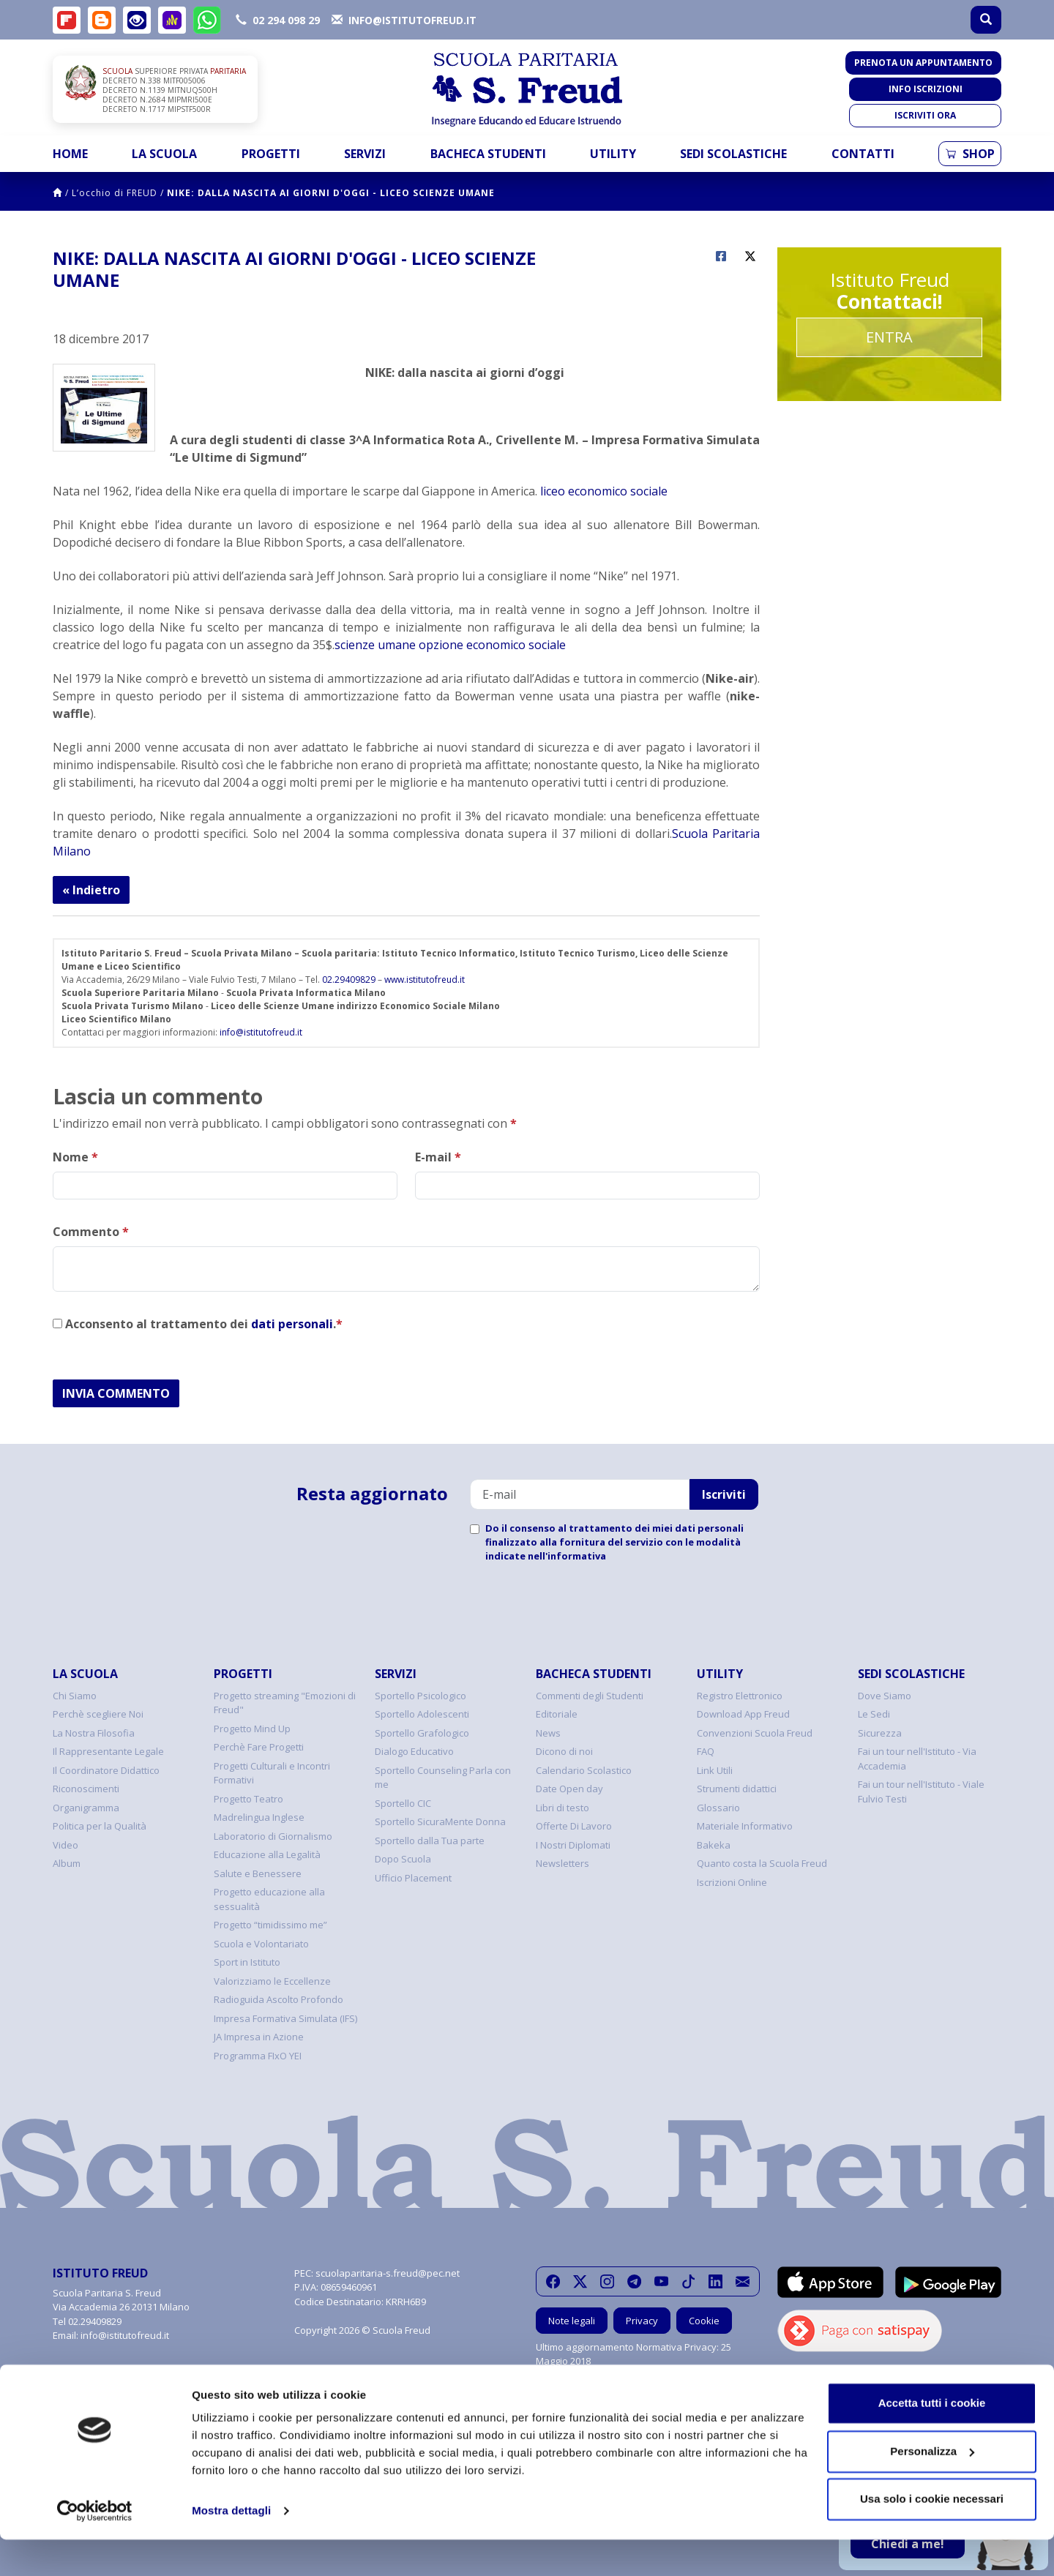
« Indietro (91, 890)
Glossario (718, 1807)
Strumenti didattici (737, 1788)
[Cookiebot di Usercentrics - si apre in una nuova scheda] (95, 2547)
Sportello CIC (403, 1803)
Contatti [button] (862, 154)
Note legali (571, 2320)
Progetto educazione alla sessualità (269, 1899)
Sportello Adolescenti (422, 1714)
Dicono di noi (564, 1751)
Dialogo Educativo (414, 1751)
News (548, 1733)
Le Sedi (874, 1714)
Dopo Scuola (403, 1858)
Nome (75, 1157)
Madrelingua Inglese (259, 1817)
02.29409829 (348, 979)
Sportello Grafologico (422, 1733)
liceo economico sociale (604, 491)
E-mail (438, 1157)
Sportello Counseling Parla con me (443, 1777)
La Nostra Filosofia (94, 1733)
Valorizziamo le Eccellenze (272, 1981)
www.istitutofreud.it (424, 979)
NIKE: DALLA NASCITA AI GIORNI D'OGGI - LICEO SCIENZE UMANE (331, 193)
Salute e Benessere (258, 1873)
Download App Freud (743, 1714)
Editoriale (557, 1714)
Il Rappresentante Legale (108, 1751)
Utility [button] (613, 154)
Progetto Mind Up (252, 1728)
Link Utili (715, 1770)
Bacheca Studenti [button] (488, 154)
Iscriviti (724, 1494)
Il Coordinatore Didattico (106, 1770)
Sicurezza (880, 1733)
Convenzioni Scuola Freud (754, 1733)
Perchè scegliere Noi (98, 1714)
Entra (889, 337)
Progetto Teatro (248, 1798)
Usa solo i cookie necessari (931, 2535)
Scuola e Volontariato (261, 1943)
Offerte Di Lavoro (574, 1825)
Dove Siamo (884, 1695)
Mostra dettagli (231, 2547)
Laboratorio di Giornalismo (273, 1836)
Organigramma (86, 1807)
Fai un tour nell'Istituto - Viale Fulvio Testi (921, 1791)
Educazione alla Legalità (267, 1854)
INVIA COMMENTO (116, 1393)
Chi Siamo (75, 1695)
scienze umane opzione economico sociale (450, 645)
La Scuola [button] (164, 154)
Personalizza (932, 2487)
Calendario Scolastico (584, 1770)
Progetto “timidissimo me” (270, 1924)
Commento (91, 1232)
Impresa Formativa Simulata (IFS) (285, 2018)
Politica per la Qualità (99, 1825)
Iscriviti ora (925, 115)
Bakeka (713, 1845)
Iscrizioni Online (732, 1882)
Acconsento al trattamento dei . (198, 1324)
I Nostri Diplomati (573, 1845)
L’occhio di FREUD (114, 193)
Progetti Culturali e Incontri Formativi (272, 1773)
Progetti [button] (271, 154)
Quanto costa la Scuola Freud (762, 1863)
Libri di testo (562, 1807)
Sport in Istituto (247, 1962)
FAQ (705, 1751)
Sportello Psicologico (420, 1695)
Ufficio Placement (413, 1877)
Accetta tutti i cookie (932, 2439)
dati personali (292, 1324)
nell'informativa (567, 1555)
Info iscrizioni (926, 89)
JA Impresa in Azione (259, 2036)
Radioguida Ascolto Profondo (278, 1999)
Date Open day (569, 1788)
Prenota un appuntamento (923, 62)
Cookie (704, 2320)
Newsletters (562, 1863)
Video (65, 1845)
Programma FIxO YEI (258, 2055)
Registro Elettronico (739, 1695)
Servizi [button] (365, 154)
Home (70, 154)
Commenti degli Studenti (589, 1695)
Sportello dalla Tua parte (430, 1840)
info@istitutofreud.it (261, 1032)
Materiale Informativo (745, 1825)
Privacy (642, 2320)
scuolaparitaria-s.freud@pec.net (387, 2273)
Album (67, 1863)
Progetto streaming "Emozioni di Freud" (285, 1703)
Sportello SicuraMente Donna (440, 1821)
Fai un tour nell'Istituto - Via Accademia (917, 1758)
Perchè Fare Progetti (259, 1746)
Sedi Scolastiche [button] (733, 154)
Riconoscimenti (86, 1788)
